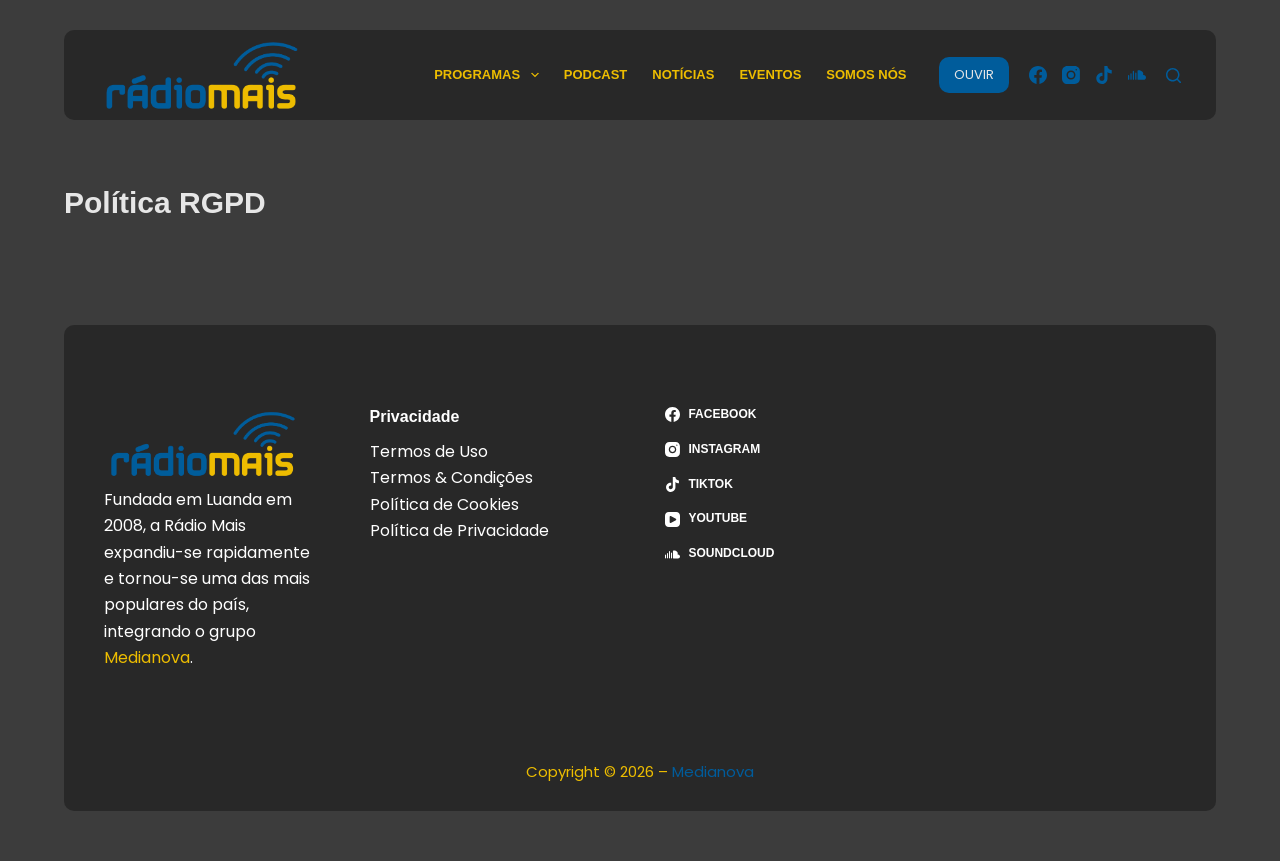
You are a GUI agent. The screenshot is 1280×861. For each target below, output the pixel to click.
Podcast (596, 74)
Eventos (770, 74)
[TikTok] (1104, 75)
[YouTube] (788, 519)
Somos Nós (866, 74)
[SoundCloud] (1137, 75)
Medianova (147, 657)
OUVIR (974, 74)
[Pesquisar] (1173, 75)
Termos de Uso (429, 451)
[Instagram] (1071, 75)
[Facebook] (1038, 75)
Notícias (683, 74)
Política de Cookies (444, 504)
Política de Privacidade (459, 530)
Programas (490, 75)
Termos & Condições (451, 477)
